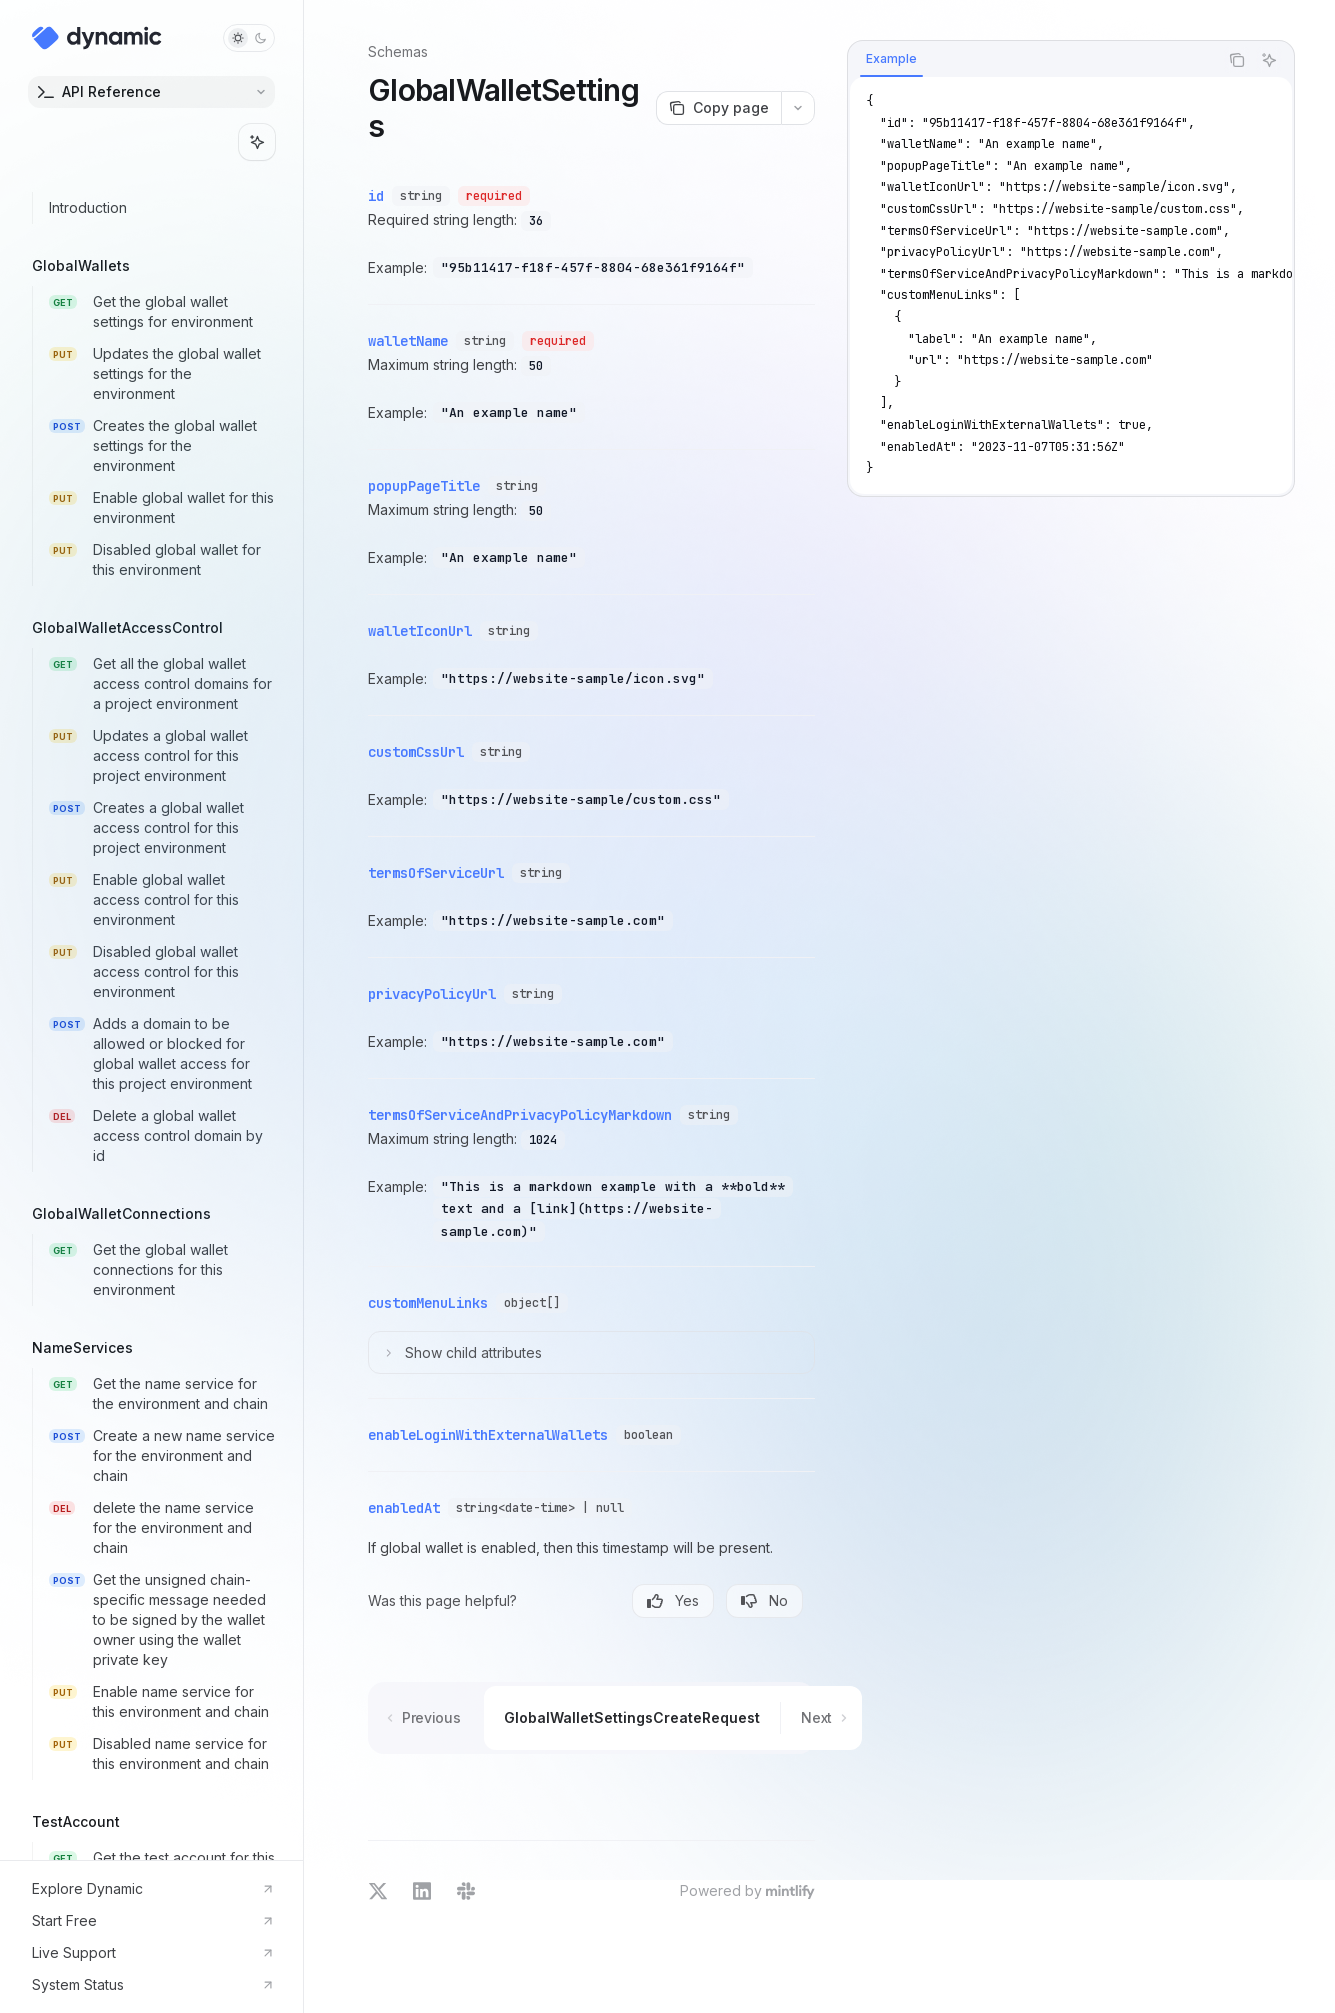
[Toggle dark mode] (249, 38)
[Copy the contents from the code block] (1237, 60)
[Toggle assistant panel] (257, 142)
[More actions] (798, 108)
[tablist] (1033, 60)
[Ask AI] (1269, 60)
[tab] (891, 59)
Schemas (398, 51)
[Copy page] (718, 108)
